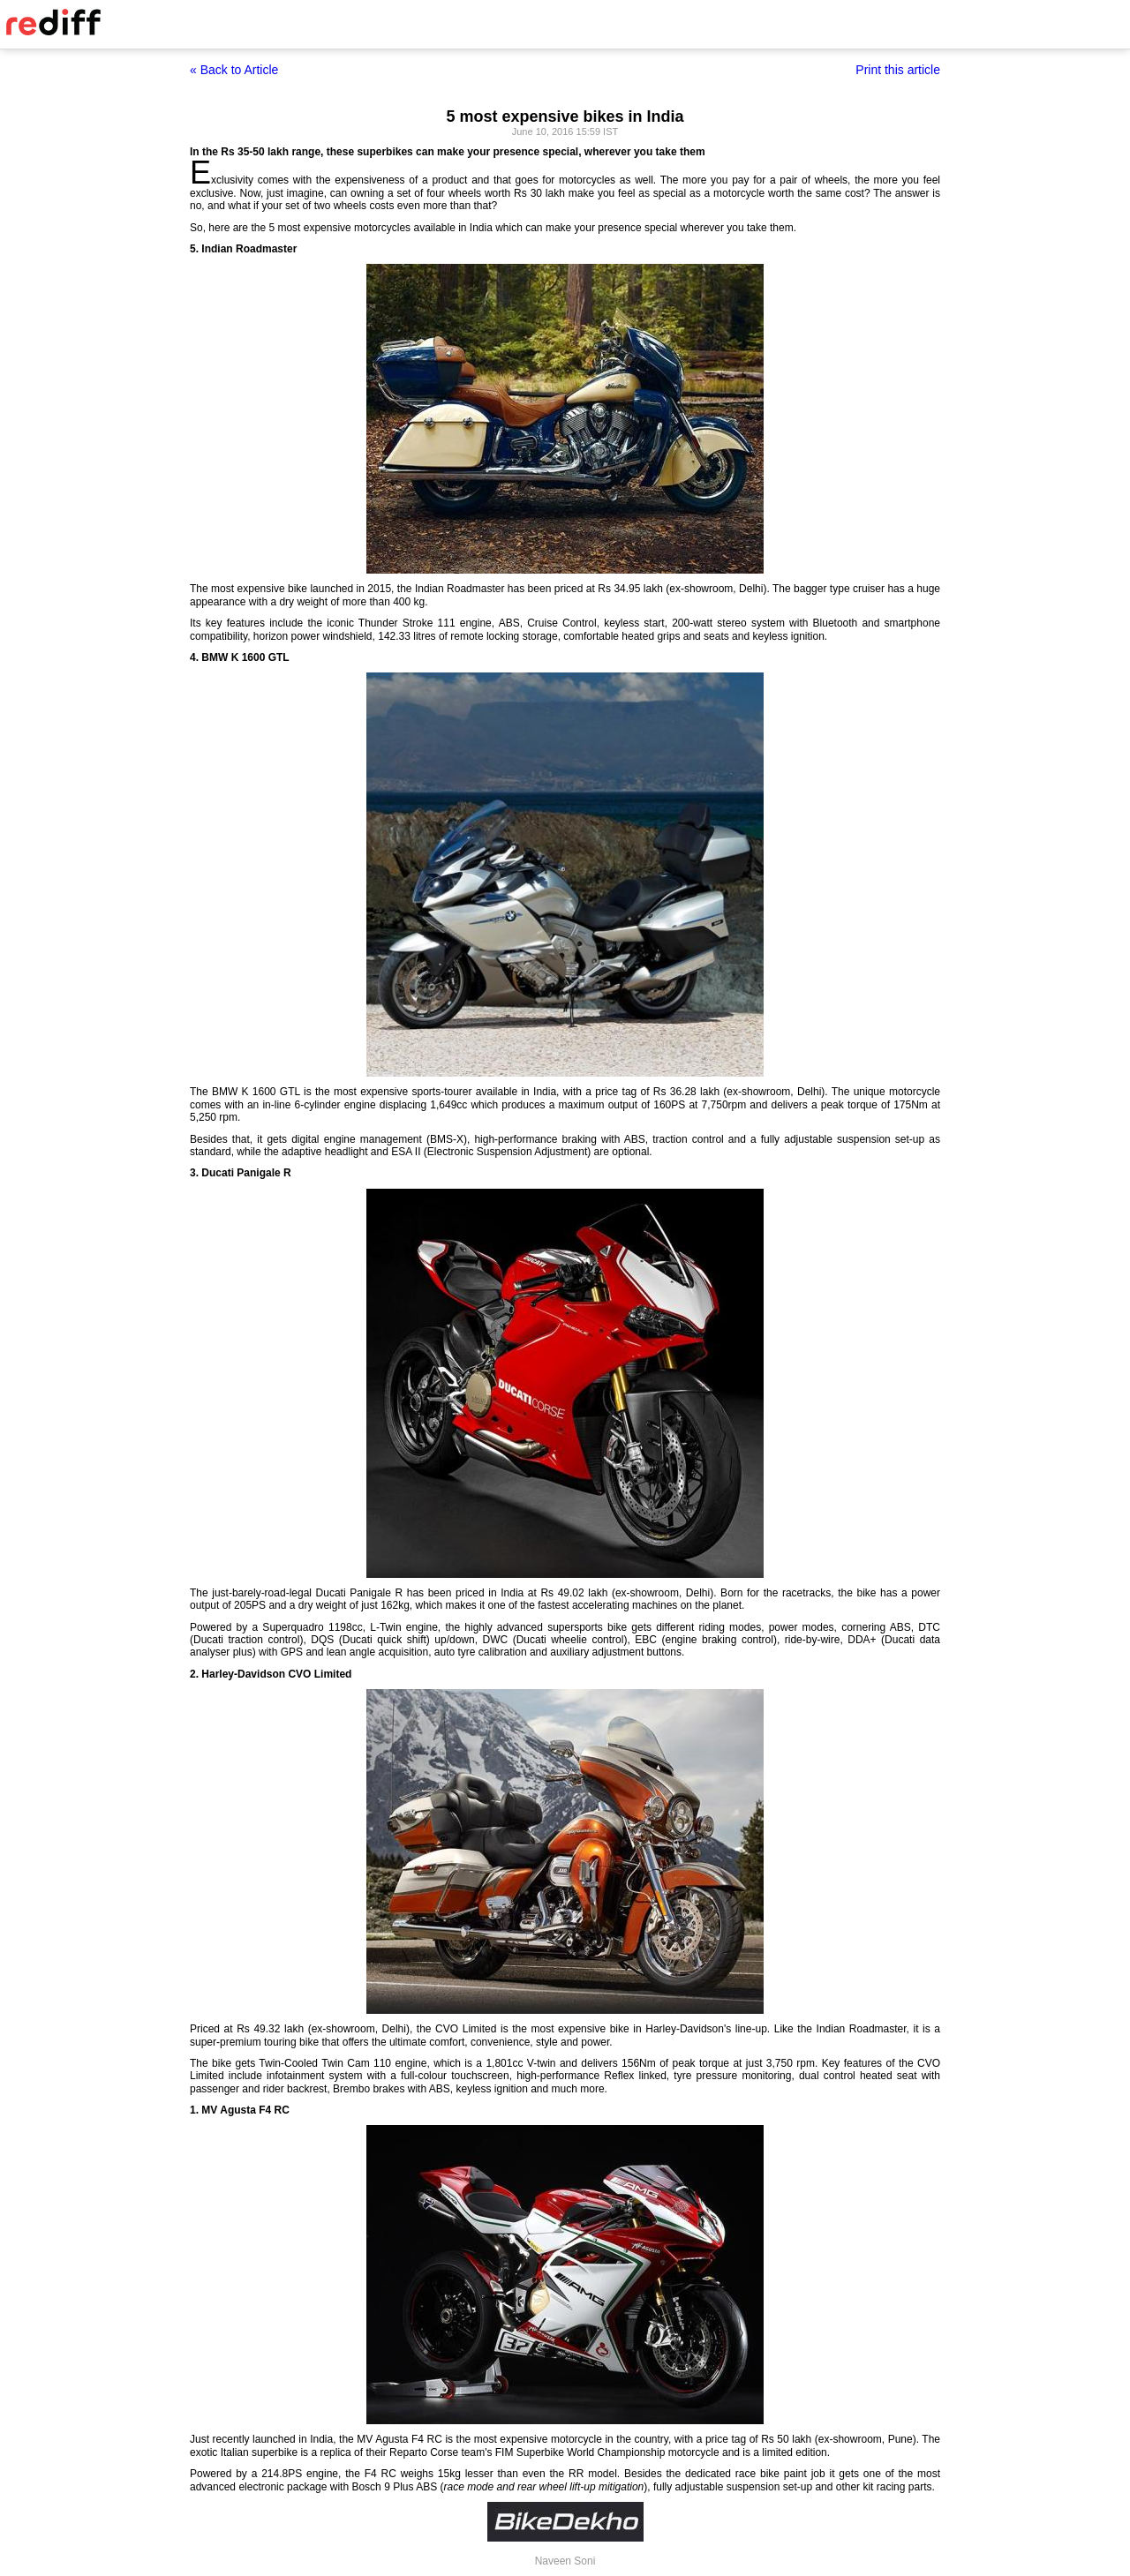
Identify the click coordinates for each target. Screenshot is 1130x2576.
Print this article (897, 70)
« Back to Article (234, 70)
